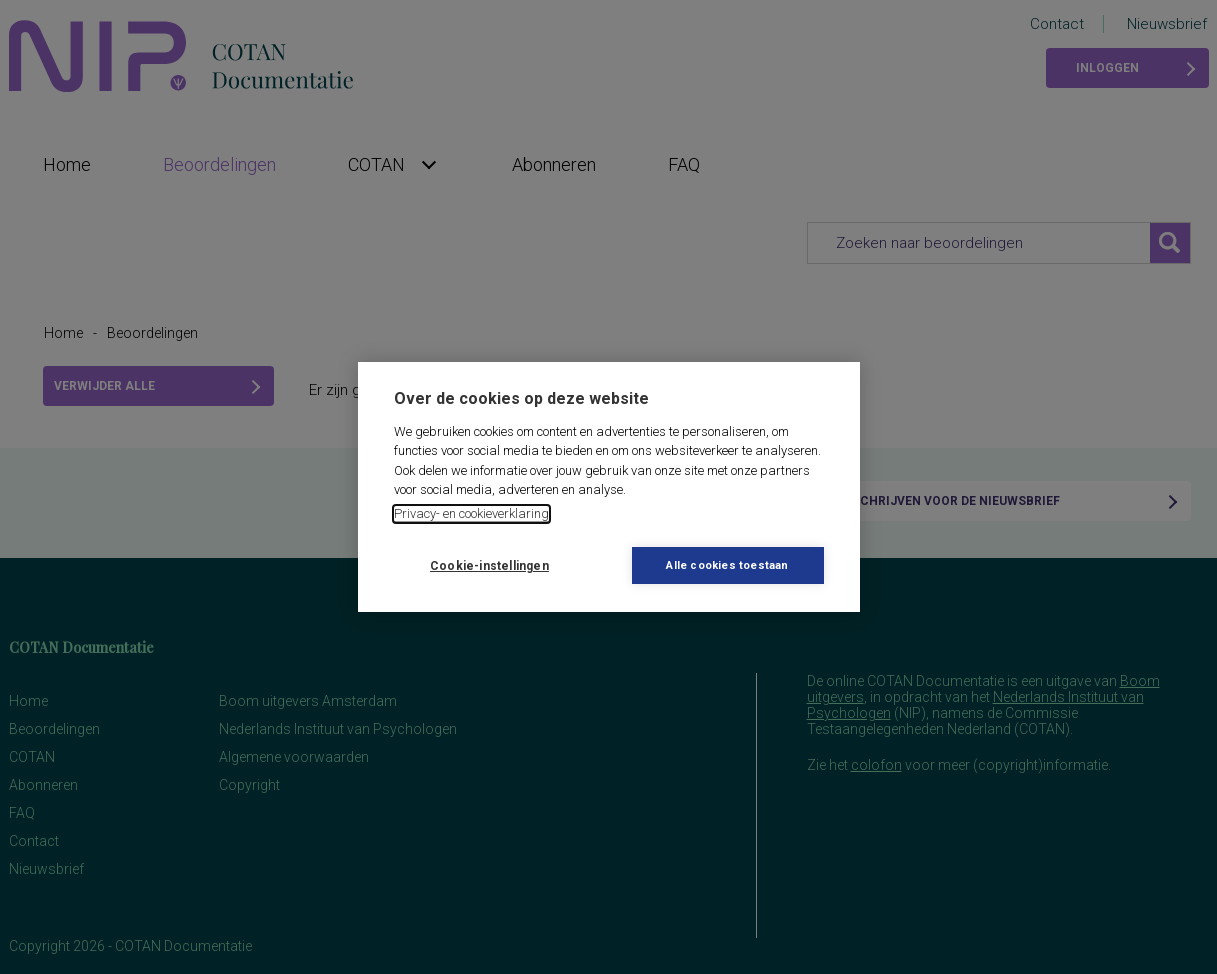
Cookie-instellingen (489, 566)
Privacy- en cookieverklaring (471, 513)
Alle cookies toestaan (727, 565)
